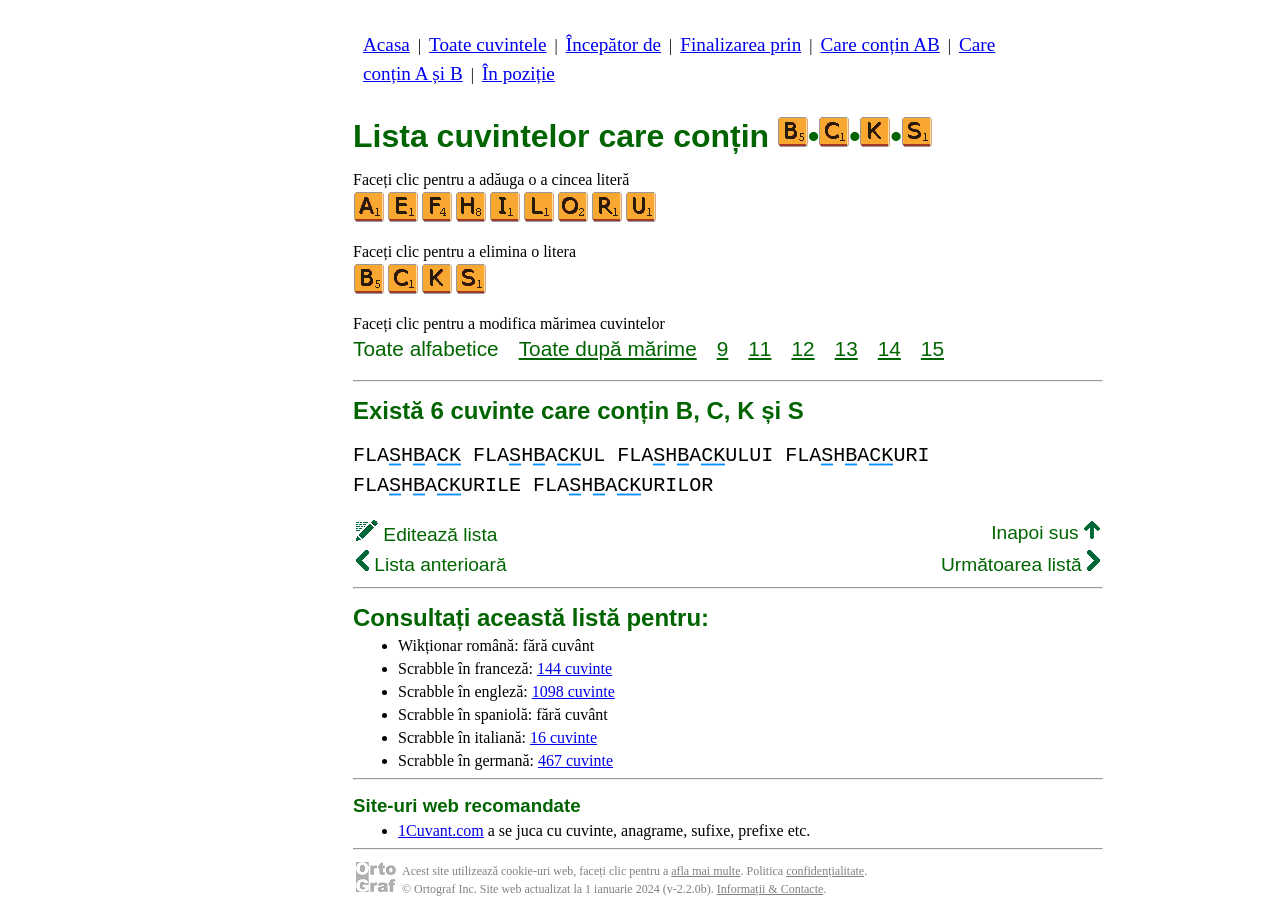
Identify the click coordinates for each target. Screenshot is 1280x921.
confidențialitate (825, 871)
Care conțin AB (879, 44)
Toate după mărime (608, 348)
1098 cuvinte (573, 691)
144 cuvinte (574, 668)
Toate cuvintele (487, 44)
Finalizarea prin (740, 44)
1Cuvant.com (441, 830)
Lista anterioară (431, 564)
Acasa (386, 44)
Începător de (613, 44)
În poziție (518, 73)
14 (889, 348)
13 (846, 348)
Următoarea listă (1020, 564)
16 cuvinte (563, 737)
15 (932, 348)
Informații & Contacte (770, 889)
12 (802, 348)
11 (759, 348)
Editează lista (426, 534)
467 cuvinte (575, 760)
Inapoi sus (1045, 532)
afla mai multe (705, 871)
